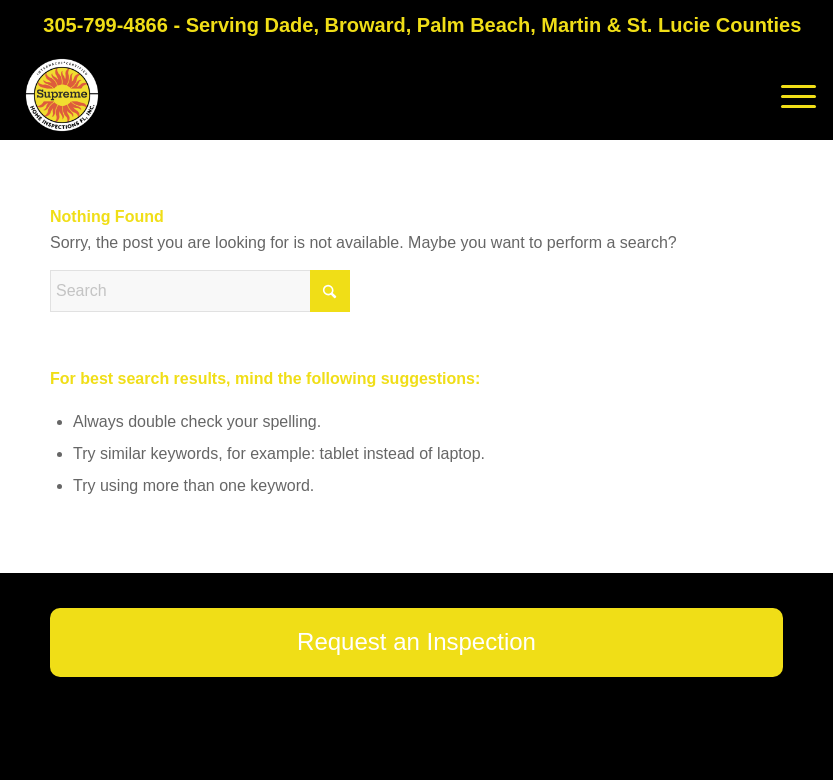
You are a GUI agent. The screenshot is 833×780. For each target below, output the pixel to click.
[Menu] (788, 95)
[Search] (200, 291)
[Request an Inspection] (416, 642)
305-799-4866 (105, 25)
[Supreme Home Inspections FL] (62, 95)
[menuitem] (788, 95)
